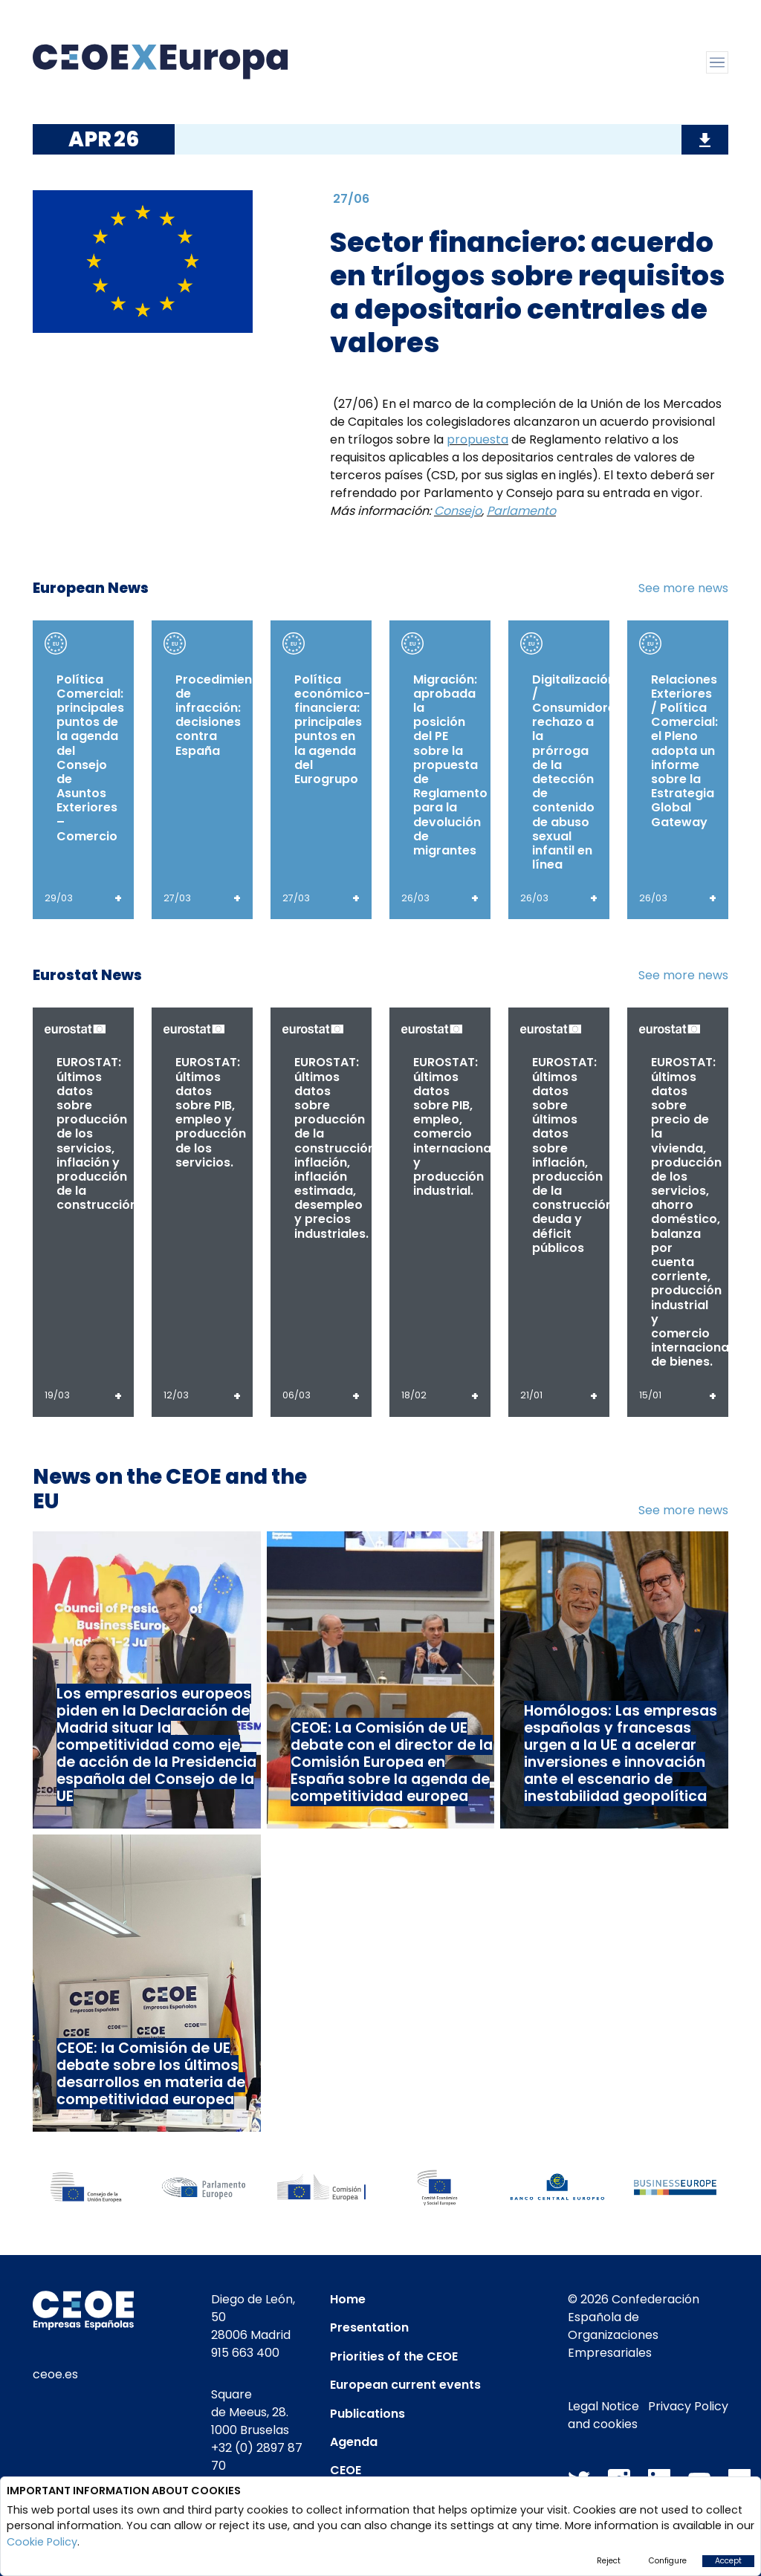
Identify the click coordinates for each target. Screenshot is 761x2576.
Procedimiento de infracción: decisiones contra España (220, 715)
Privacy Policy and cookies (648, 2415)
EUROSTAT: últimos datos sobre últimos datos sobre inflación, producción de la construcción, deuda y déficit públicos (574, 1155)
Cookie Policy (42, 2541)
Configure (668, 2560)
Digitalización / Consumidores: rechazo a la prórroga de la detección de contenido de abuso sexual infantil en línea (578, 772)
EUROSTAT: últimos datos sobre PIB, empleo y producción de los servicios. (210, 1112)
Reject (609, 2560)
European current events (405, 2384)
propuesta (477, 439)
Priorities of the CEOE (394, 2356)
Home (348, 2299)
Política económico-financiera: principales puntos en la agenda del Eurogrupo (332, 729)
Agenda (354, 2441)
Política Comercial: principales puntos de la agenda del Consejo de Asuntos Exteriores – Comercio (90, 758)
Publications (367, 2413)
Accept (728, 2560)
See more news (683, 588)
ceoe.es (55, 2374)
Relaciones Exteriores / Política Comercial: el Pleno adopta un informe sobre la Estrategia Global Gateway (684, 751)
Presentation (369, 2327)
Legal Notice (603, 2406)
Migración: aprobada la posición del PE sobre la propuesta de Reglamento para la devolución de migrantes (450, 765)
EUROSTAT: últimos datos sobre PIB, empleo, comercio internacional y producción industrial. (453, 1126)
